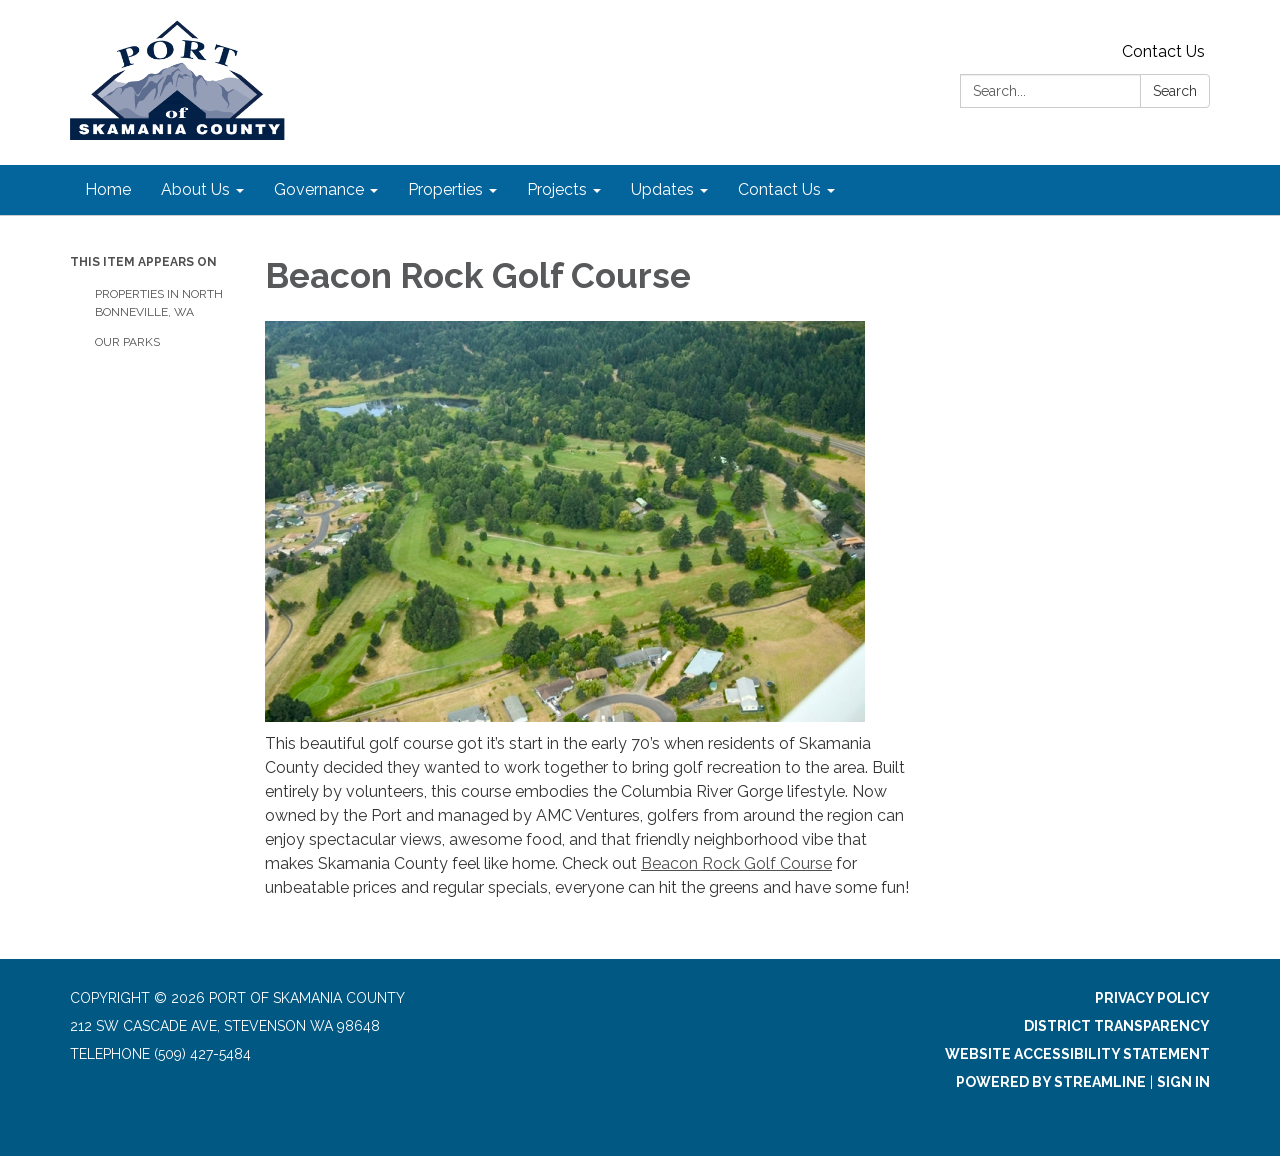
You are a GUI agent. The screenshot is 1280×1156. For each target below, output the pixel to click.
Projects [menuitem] (557, 189)
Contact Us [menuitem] (779, 189)
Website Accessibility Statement (1077, 1054)
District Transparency (1117, 1026)
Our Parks (127, 342)
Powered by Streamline (1051, 1082)
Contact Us (1163, 51)
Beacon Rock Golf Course (736, 863)
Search (1175, 91)
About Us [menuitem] (195, 189)
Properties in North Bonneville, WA (159, 303)
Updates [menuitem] (662, 189)
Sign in (1183, 1082)
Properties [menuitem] (445, 189)
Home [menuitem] (108, 189)
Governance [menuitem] (319, 189)
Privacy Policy (1152, 998)
